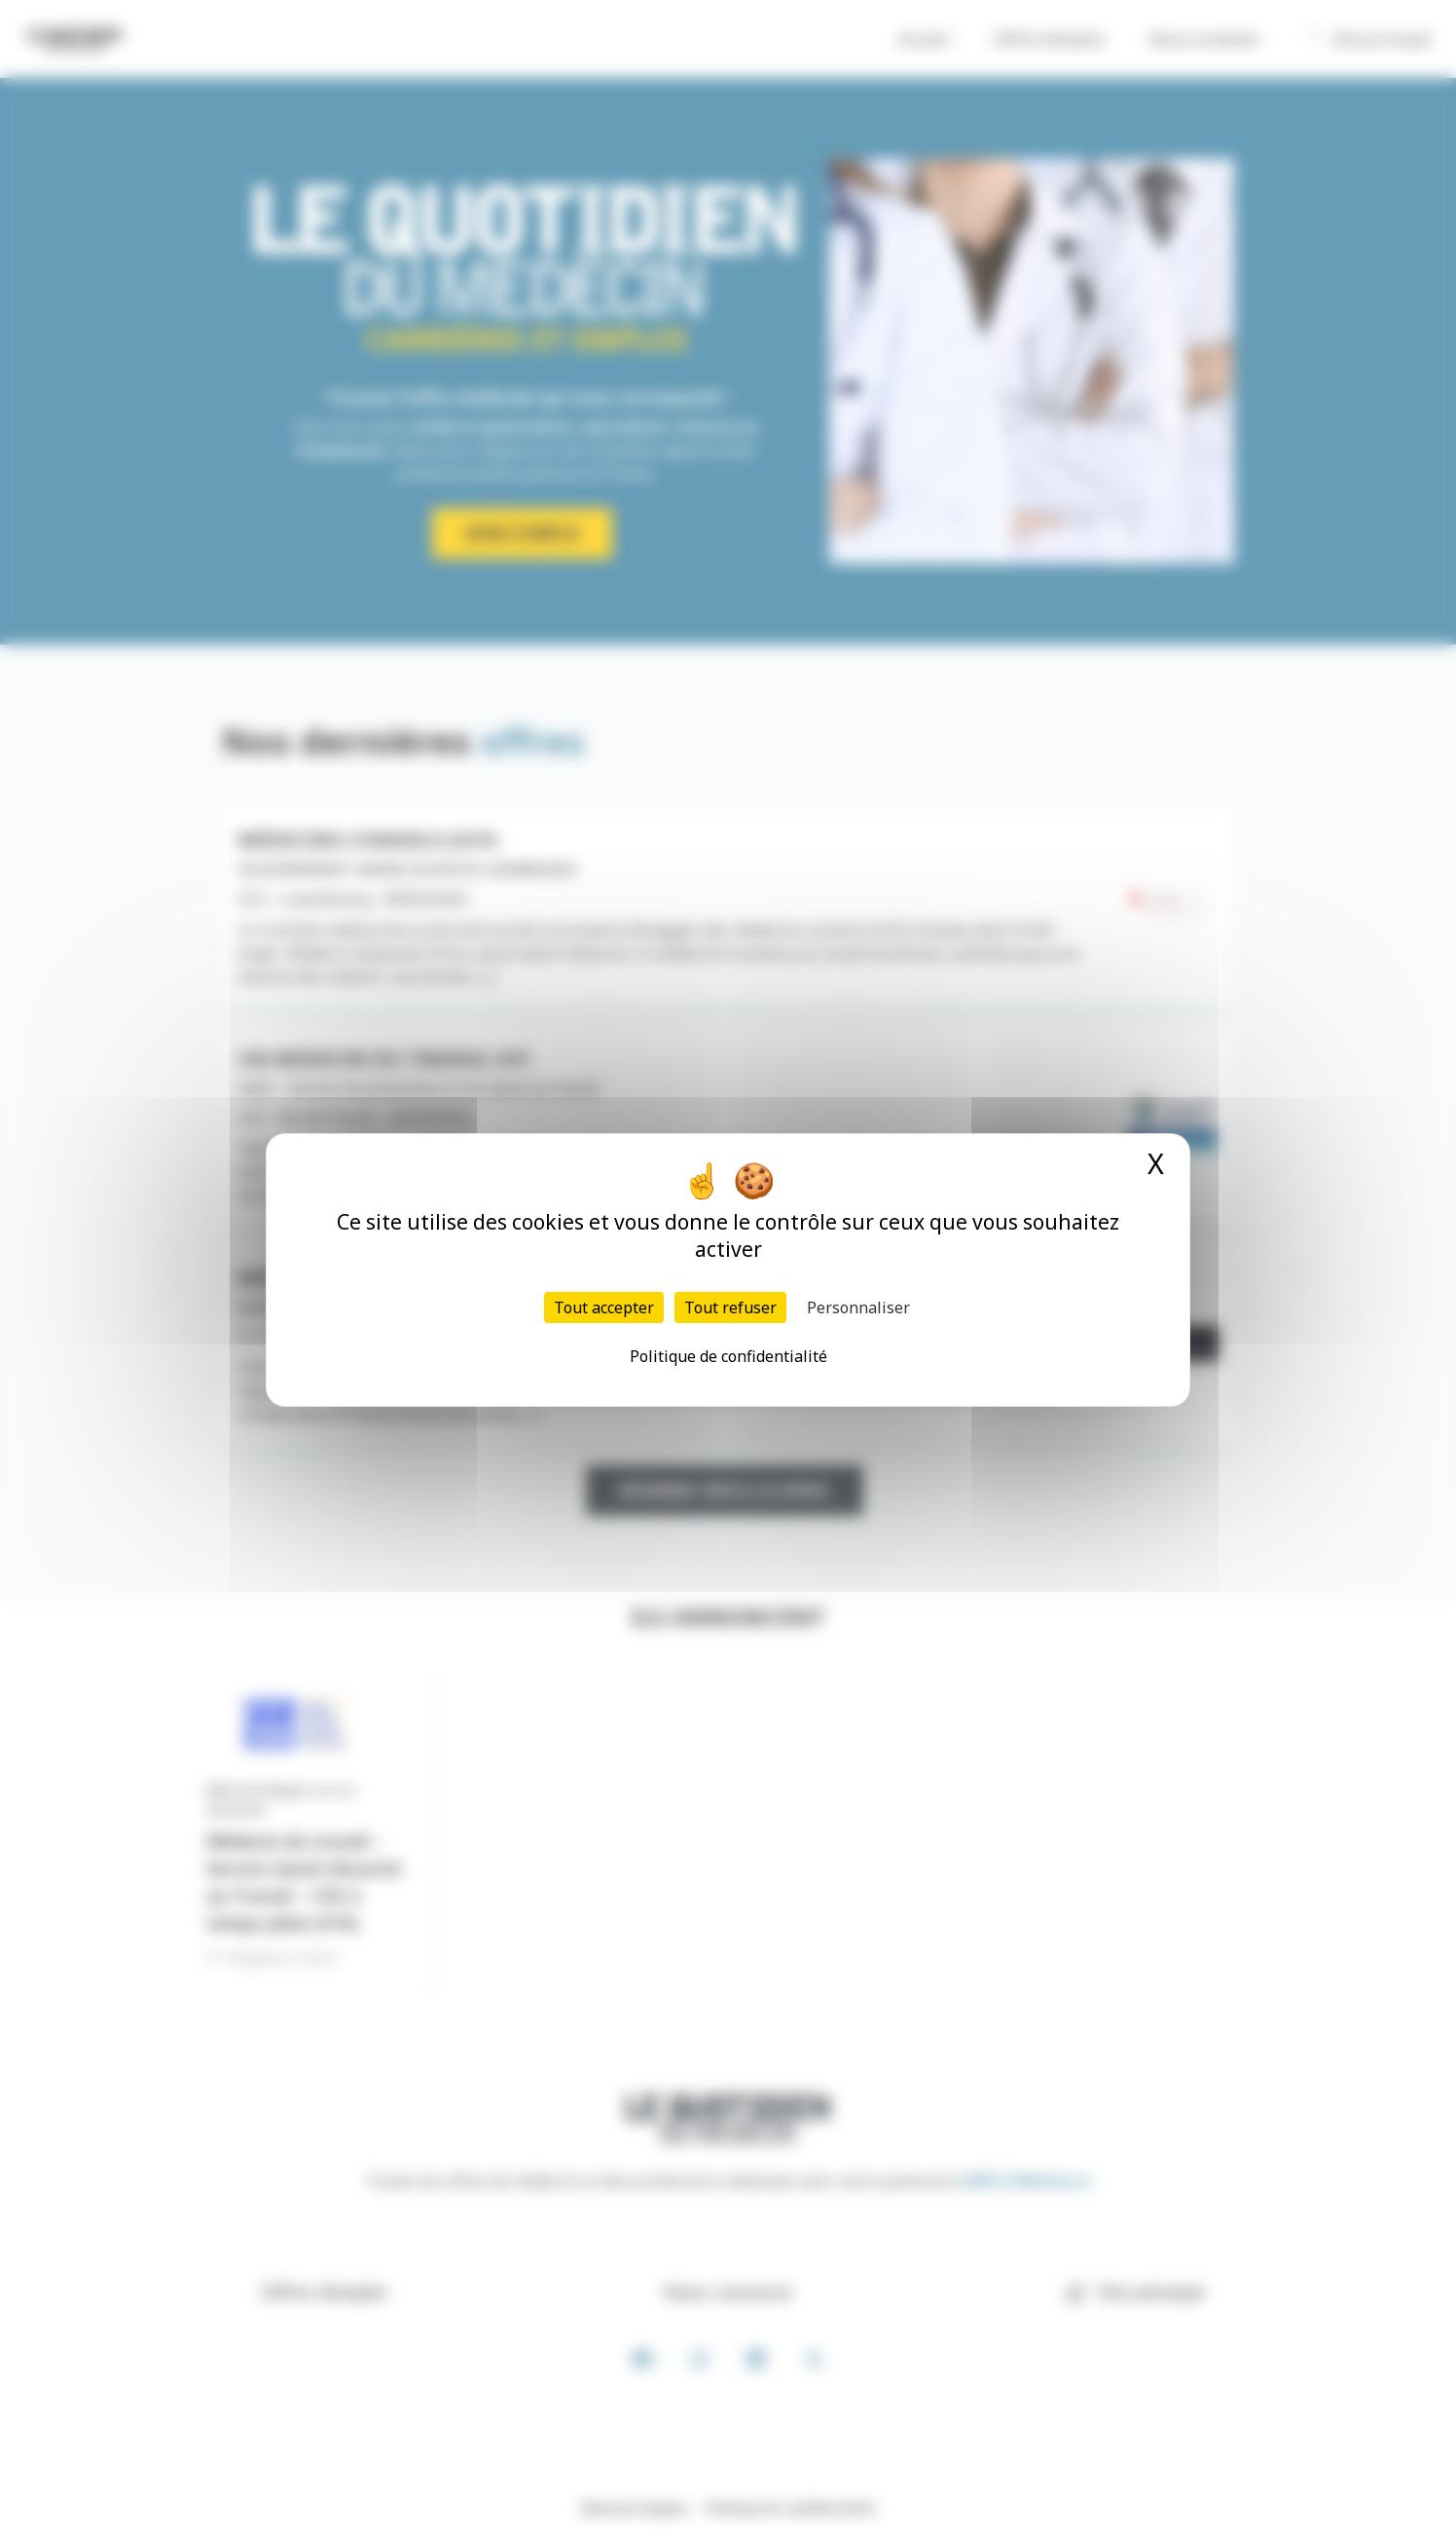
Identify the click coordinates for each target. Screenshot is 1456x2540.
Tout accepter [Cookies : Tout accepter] (604, 1307)
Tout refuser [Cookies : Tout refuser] (730, 1307)
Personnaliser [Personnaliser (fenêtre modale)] (858, 1307)
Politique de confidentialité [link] (728, 1356)
